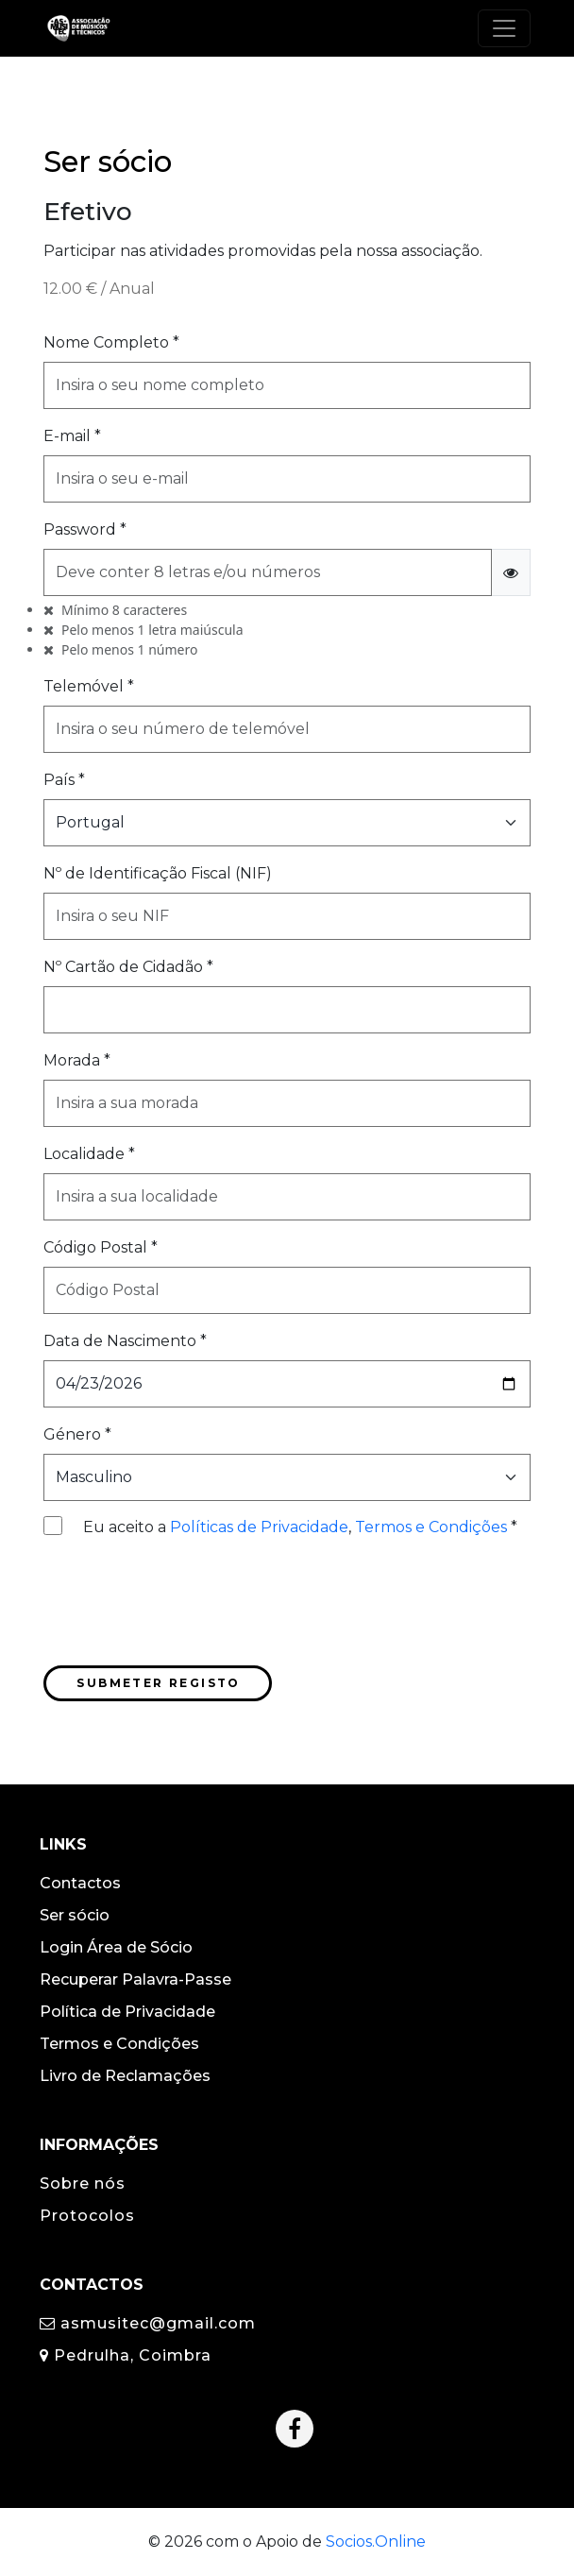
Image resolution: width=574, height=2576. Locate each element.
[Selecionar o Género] (287, 1477)
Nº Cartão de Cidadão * (128, 967)
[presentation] (186, 1606)
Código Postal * (100, 1247)
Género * (77, 1434)
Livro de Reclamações (125, 2076)
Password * (85, 529)
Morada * (76, 1060)
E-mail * (72, 436)
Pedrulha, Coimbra (125, 2355)
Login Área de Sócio (116, 1947)
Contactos (80, 1883)
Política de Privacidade (127, 2012)
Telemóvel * (88, 686)
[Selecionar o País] (287, 822)
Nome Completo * (111, 342)
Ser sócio (75, 1915)
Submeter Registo (158, 1683)
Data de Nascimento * (125, 1341)
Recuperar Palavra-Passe (135, 1979)
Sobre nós (83, 2183)
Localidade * (89, 1154)
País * (64, 780)
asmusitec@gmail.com (148, 2323)
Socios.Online (376, 2541)
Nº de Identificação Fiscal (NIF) (157, 873)
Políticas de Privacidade (259, 1527)
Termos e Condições (431, 1527)
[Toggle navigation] (504, 28)
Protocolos (87, 2216)
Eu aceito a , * (300, 1527)
